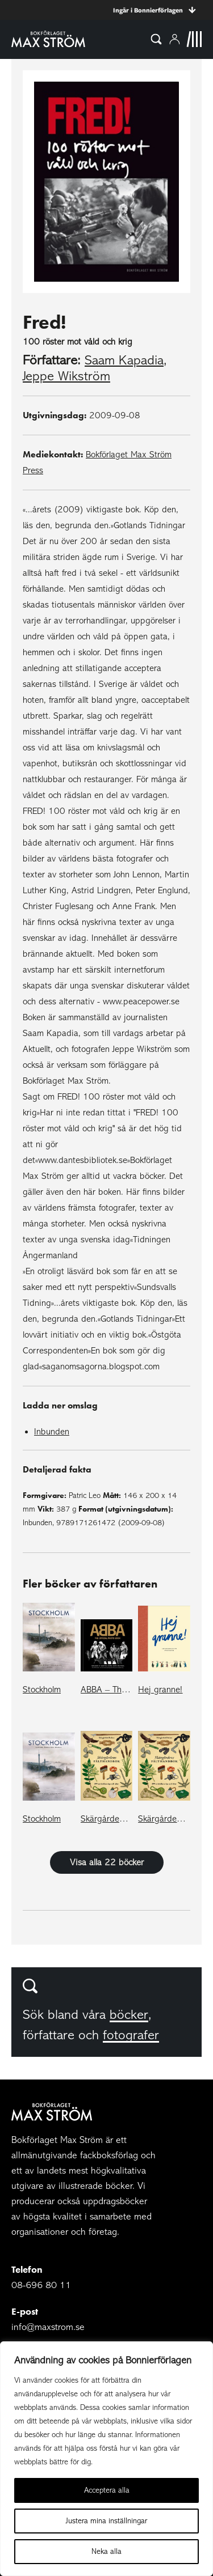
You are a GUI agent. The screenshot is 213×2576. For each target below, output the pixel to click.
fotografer (131, 2035)
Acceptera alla (107, 2490)
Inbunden (51, 1432)
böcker (129, 2014)
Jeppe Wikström (66, 376)
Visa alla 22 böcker (107, 1862)
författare (48, 2035)
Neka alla (106, 2551)
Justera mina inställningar (106, 2520)
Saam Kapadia (124, 360)
